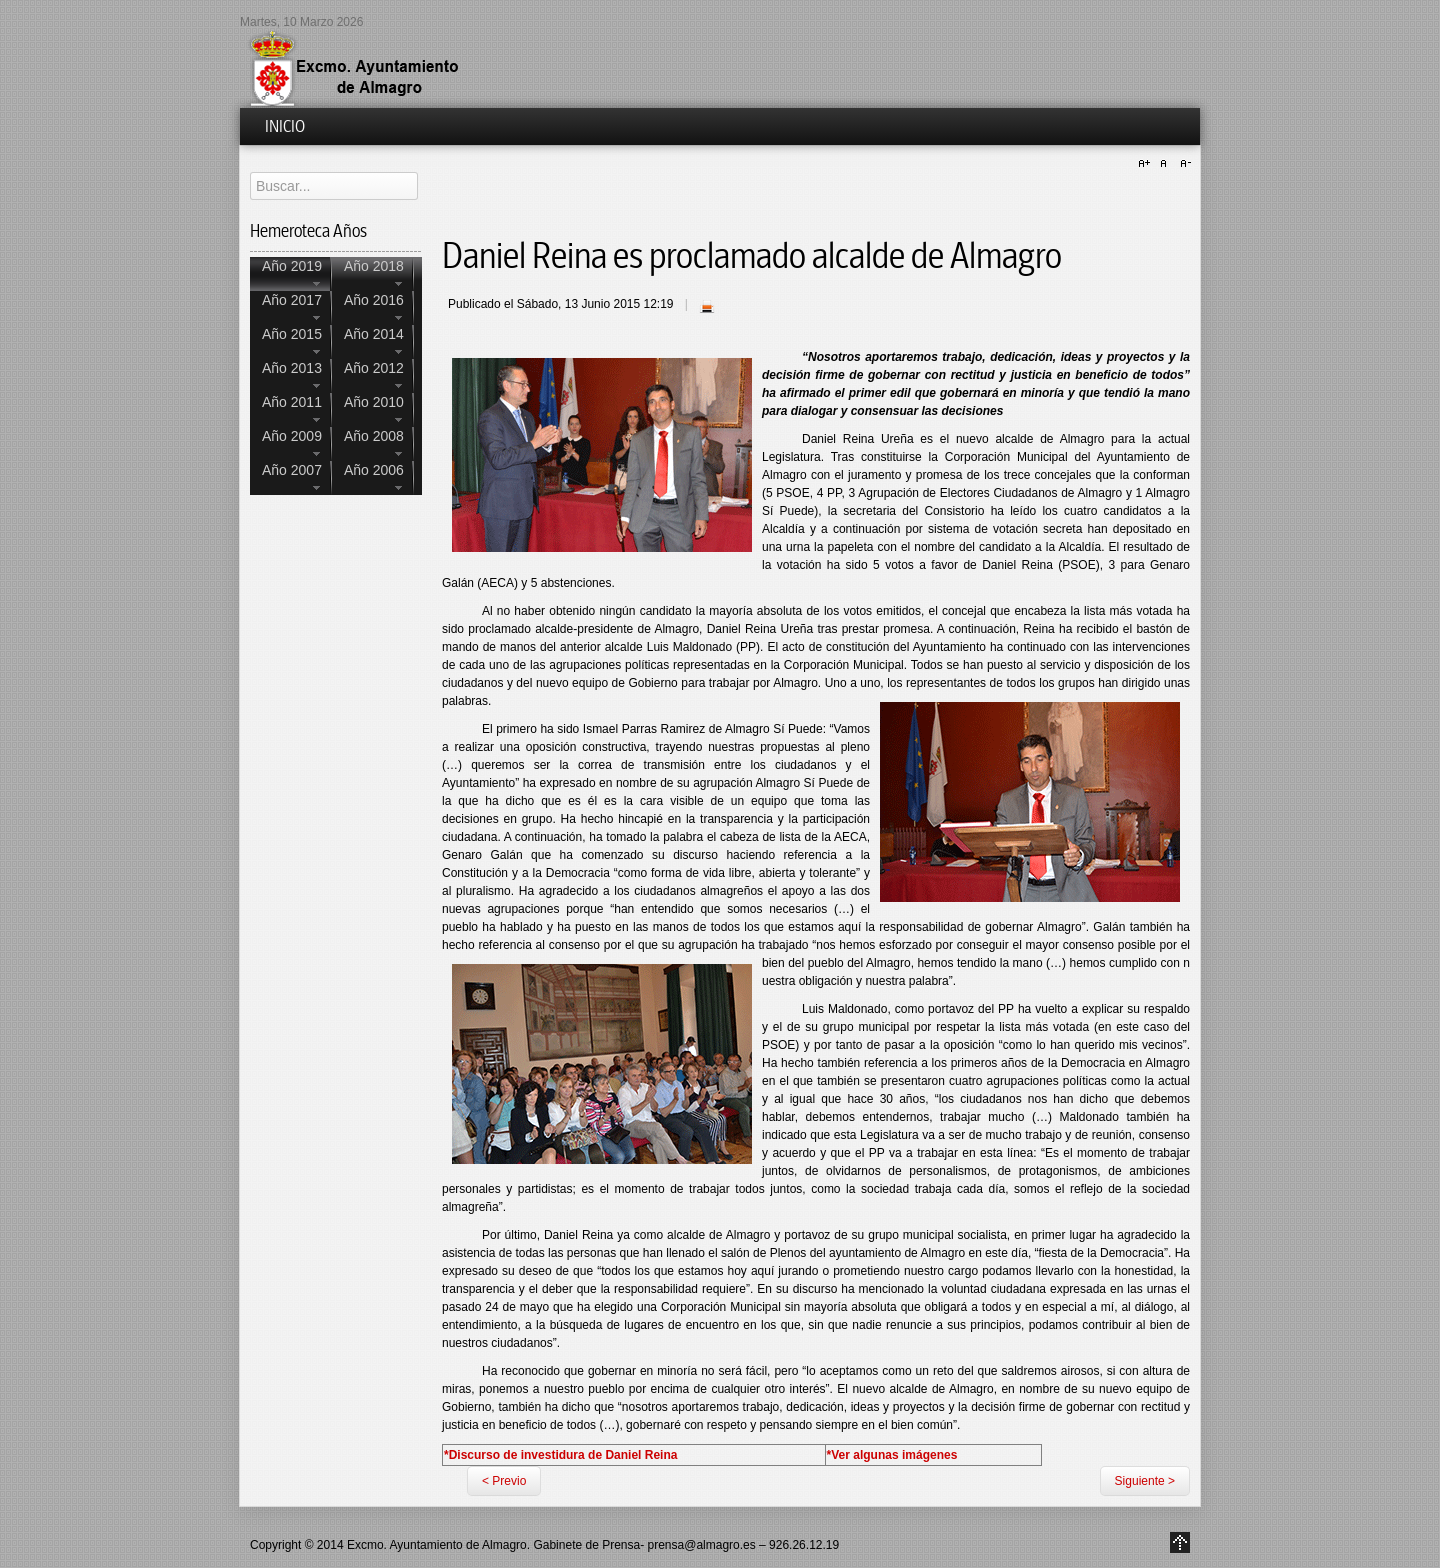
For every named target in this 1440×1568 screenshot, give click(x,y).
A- (1183, 164)
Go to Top (1180, 1542)
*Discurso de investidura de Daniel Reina (560, 1455)
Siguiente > (1145, 1481)
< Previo (504, 1481)
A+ (1147, 164)
